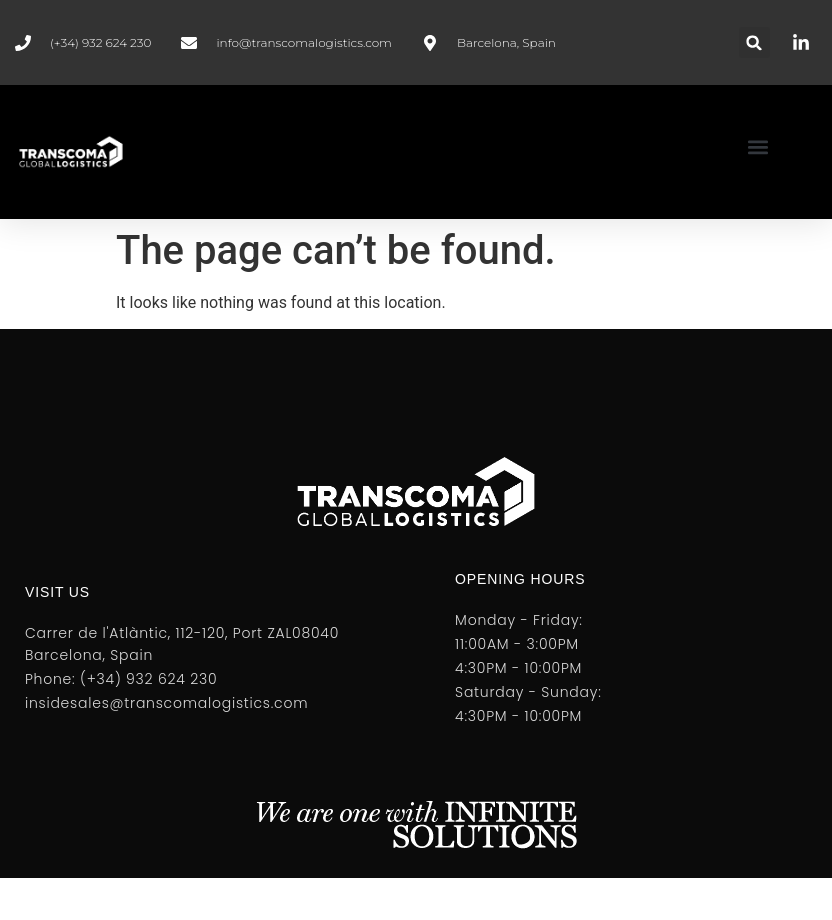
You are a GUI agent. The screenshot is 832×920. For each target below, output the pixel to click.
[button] (754, 42)
